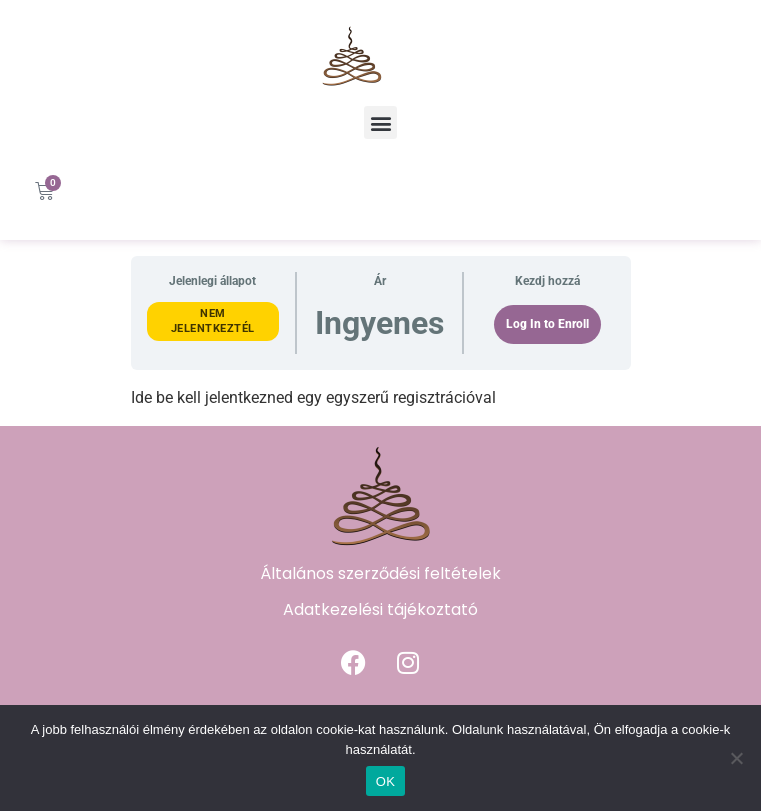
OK (385, 781)
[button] (380, 122)
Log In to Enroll (547, 324)
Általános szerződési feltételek (380, 573)
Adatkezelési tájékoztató (380, 609)
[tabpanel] (381, 398)
